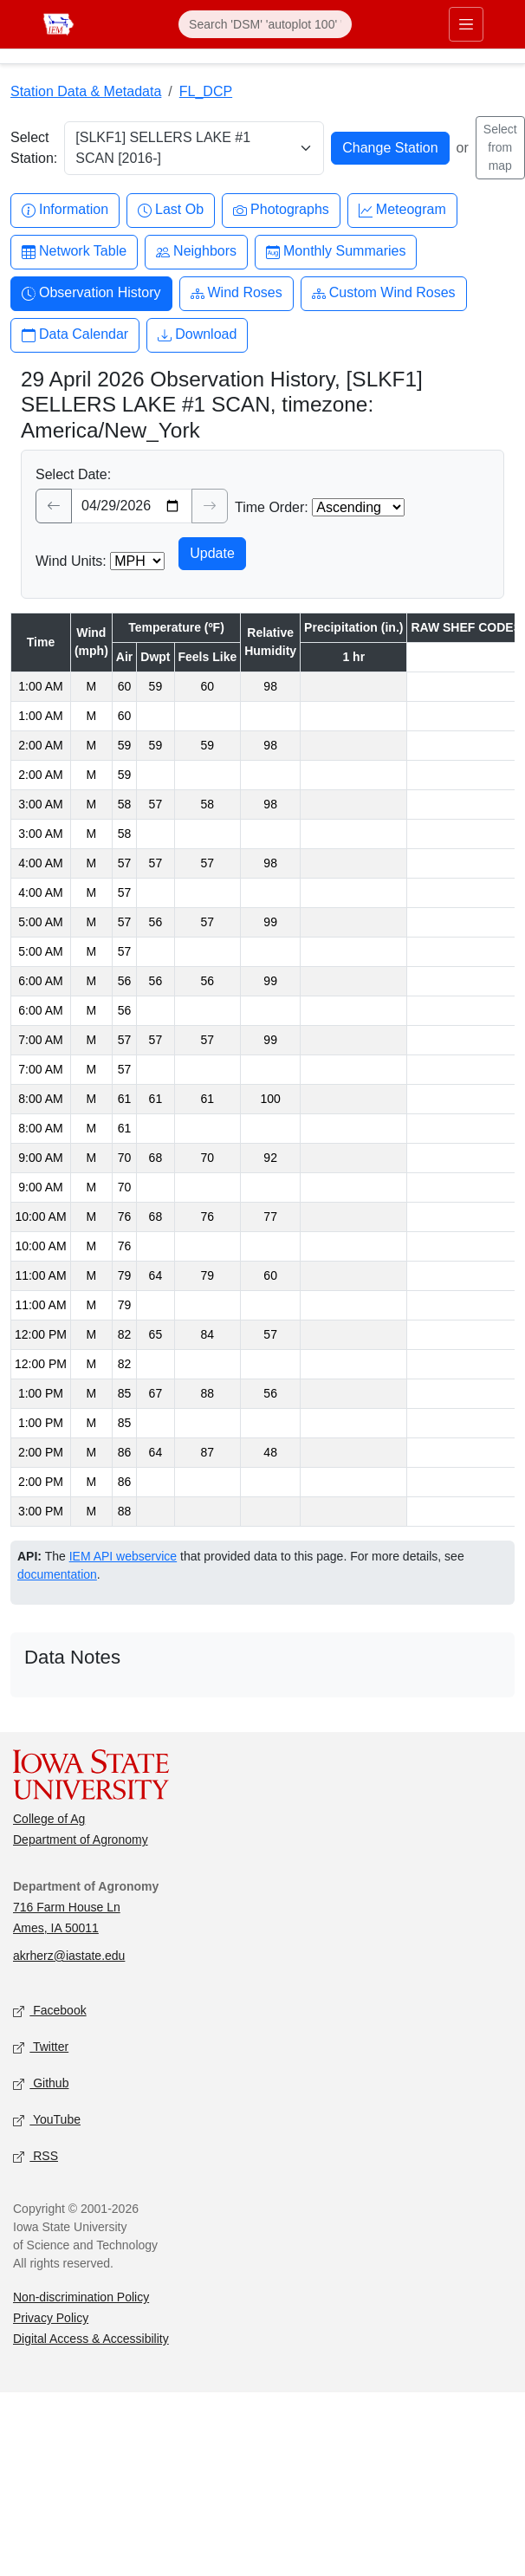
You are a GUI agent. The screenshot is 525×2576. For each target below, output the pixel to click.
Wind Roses (236, 293)
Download (197, 335)
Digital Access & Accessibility (91, 2339)
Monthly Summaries (335, 251)
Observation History (91, 293)
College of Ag (49, 1819)
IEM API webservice (123, 1556)
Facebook (50, 2011)
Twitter (40, 2048)
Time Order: (271, 507)
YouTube (47, 2121)
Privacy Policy (50, 2318)
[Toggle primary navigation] (466, 24)
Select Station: (33, 147)
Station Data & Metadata (85, 91)
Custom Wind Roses (384, 293)
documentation (57, 1574)
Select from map (500, 147)
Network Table (74, 251)
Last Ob (171, 210)
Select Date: (73, 474)
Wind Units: (71, 561)
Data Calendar (75, 335)
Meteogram (402, 210)
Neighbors (196, 251)
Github (40, 2084)
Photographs (281, 210)
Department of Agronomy (80, 1839)
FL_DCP (205, 91)
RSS (35, 2157)
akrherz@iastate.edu (69, 1956)
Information (65, 210)
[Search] (265, 24)
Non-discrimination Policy (81, 2297)
